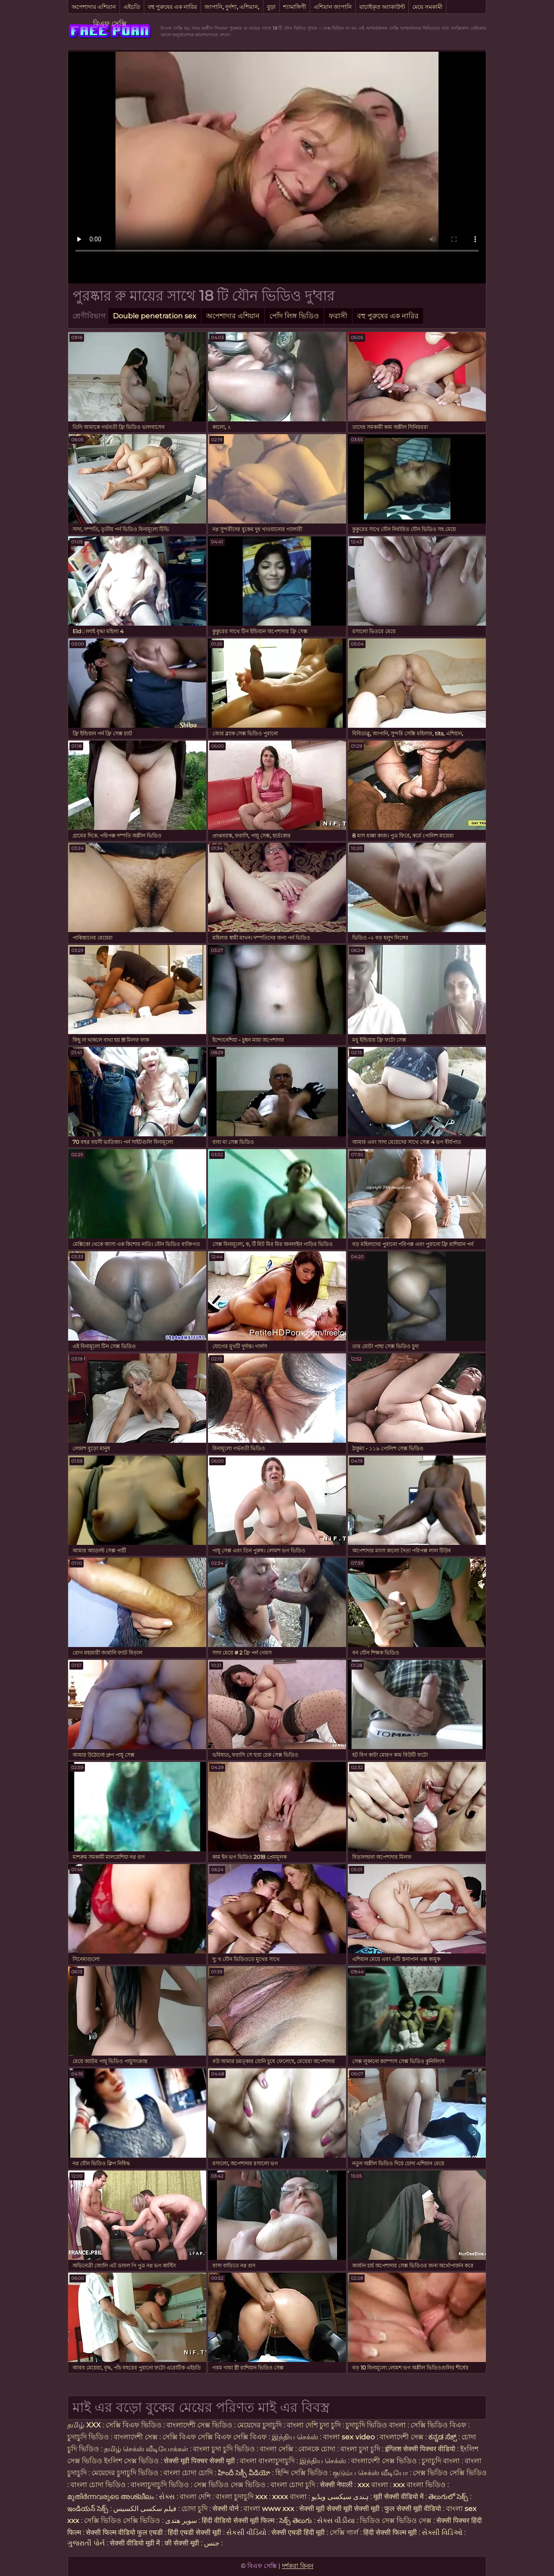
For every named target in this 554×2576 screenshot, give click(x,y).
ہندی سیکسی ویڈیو (340, 2496)
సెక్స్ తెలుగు (295, 2520)
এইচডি (131, 6)
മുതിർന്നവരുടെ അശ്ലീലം (110, 2496)
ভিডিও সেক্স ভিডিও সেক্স (395, 2520)
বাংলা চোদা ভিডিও (98, 2484)
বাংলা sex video (350, 2437)
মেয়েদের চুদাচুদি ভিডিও (126, 2473)
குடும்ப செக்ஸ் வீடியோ (370, 2473)
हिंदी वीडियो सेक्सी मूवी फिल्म (238, 2520)
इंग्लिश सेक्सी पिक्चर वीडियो (420, 2449)
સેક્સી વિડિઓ (442, 2532)
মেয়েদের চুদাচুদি (260, 2425)
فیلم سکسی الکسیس (145, 2508)
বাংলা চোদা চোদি (188, 2473)
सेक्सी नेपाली (336, 2484)
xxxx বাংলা (289, 2496)
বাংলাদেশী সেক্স (136, 2437)
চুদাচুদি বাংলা (442, 2461)
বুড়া (271, 6)
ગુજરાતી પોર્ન (86, 2543)
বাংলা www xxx (269, 2508)
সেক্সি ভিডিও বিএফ (438, 2425)
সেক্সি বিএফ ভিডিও (134, 2425)
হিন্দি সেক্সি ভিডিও (301, 2473)
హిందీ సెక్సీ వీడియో (244, 2473)
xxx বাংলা (373, 2484)
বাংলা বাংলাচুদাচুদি (267, 2461)
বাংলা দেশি (196, 2496)
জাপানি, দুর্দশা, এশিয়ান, (231, 6)
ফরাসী (338, 316)
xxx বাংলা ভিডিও (419, 2484)
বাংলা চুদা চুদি (361, 2449)
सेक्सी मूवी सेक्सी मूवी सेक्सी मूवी (339, 2508)
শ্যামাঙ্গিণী (294, 6)
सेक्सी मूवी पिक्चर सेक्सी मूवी (200, 2461)
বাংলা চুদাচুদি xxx (242, 2496)
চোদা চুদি (195, 2508)
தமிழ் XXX (84, 2425)
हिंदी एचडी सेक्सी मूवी (194, 2532)
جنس (211, 2543)
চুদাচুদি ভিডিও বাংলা (376, 2425)
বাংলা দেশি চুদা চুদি (314, 2425)
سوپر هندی (181, 2520)
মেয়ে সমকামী (427, 6)
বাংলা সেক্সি (276, 2449)
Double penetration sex (154, 316)
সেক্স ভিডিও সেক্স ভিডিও (230, 2484)
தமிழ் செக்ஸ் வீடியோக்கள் (146, 2449)
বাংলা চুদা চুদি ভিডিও (225, 2449)
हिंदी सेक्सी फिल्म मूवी (390, 2532)
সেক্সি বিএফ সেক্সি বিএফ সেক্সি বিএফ (214, 2437)
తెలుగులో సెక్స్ (448, 2496)
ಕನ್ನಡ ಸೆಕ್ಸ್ (442, 2437)
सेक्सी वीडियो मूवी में (136, 2543)
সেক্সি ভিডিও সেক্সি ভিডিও (123, 2520)
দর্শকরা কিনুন (297, 2566)
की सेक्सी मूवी (183, 2543)
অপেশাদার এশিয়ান (94, 6)
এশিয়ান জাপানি (333, 6)
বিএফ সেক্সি (110, 23)
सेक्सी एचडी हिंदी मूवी (299, 2532)
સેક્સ (167, 2496)
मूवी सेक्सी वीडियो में (399, 2496)
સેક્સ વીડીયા (336, 2520)
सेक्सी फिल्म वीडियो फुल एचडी (124, 2532)
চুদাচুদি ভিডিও (89, 2437)
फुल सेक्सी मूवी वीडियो (413, 2508)
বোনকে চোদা (316, 2449)
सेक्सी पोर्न (225, 2508)
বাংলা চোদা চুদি (292, 2484)
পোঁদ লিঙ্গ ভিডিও (294, 316)
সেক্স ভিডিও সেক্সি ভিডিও (450, 2473)
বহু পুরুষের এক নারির (172, 6)
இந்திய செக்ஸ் (295, 2437)
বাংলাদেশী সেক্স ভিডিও (199, 2425)
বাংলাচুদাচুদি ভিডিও (161, 2484)
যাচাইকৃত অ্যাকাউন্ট (382, 6)
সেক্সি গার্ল (344, 2532)
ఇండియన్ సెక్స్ (87, 2508)
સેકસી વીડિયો (246, 2532)
